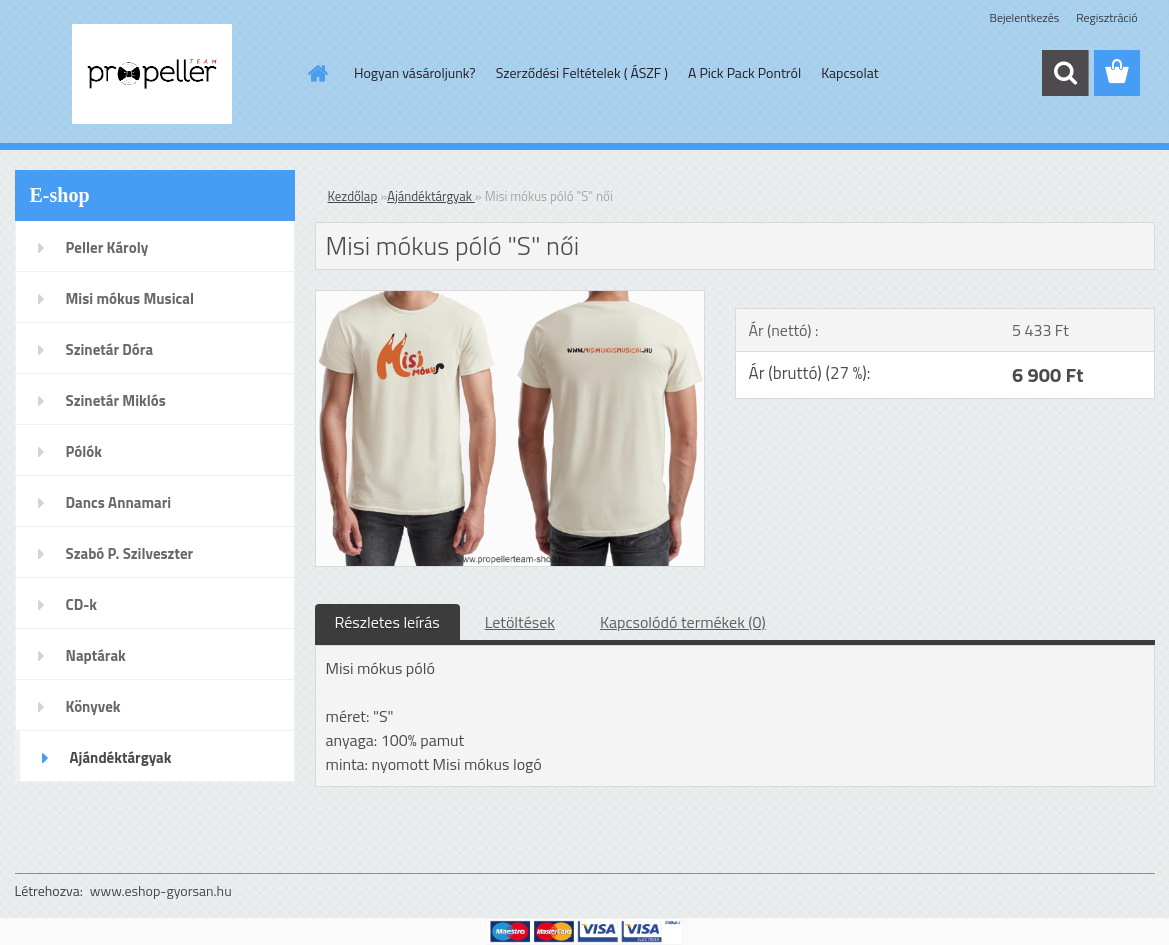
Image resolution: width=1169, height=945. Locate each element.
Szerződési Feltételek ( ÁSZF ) (582, 72)
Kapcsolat (850, 72)
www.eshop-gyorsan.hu (161, 890)
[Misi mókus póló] (510, 299)
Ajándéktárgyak (431, 196)
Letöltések (520, 622)
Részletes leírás (387, 622)
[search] (1065, 73)
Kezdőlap (353, 196)
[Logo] (152, 74)
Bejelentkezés (1025, 17)
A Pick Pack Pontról (744, 72)
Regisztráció (1106, 17)
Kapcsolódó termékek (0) (683, 622)
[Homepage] (316, 73)
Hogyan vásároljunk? (415, 72)
